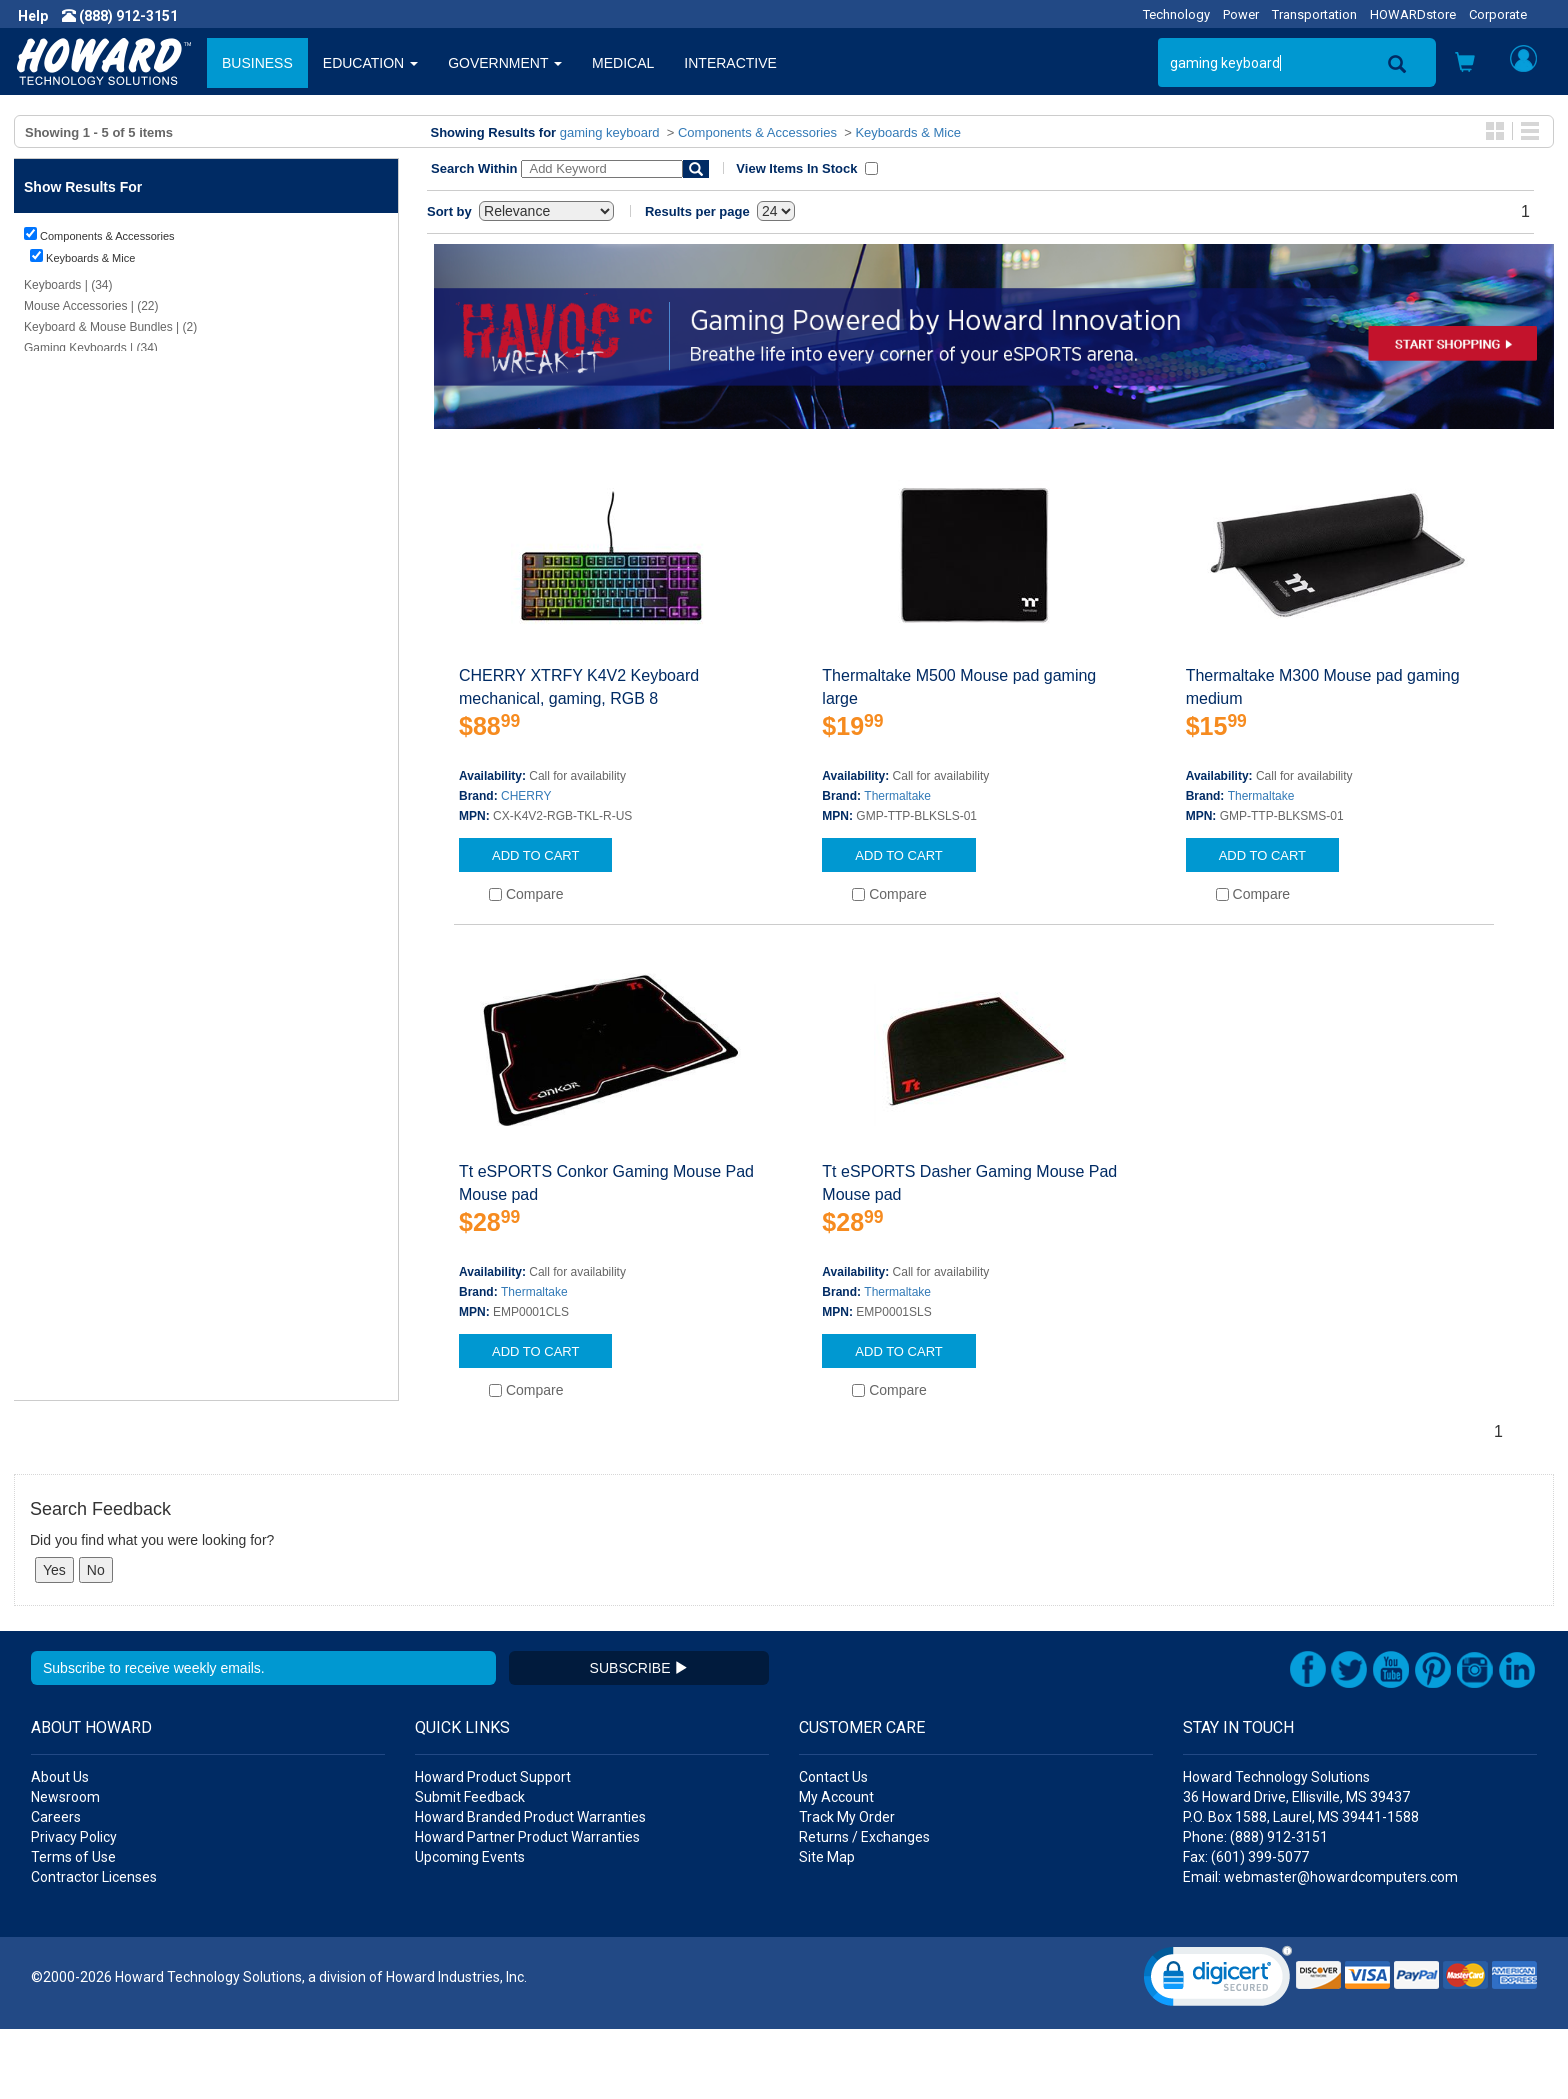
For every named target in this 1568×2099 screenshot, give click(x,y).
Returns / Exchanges (864, 1907)
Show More (54, 1374)
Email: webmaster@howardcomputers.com (1320, 1947)
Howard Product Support (493, 1847)
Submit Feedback (470, 1867)
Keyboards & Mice (908, 132)
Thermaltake (897, 796)
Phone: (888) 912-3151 (1255, 1907)
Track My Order (847, 1887)
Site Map (827, 1927)
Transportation (1314, 14)
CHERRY (526, 796)
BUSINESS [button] (257, 63)
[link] (1218, 2050)
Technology (1176, 14)
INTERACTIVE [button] (730, 63)
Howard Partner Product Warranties (527, 1907)
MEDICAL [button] (623, 63)
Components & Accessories (757, 132)
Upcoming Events (470, 1927)
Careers (56, 1887)
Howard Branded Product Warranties (530, 1887)
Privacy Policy (74, 1907)
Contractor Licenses (94, 1947)
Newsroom (65, 1867)
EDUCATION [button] (370, 63)
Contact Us (833, 1847)
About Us (60, 1847)
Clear (60, 465)
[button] (1465, 64)
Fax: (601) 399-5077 (1246, 1927)
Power (1241, 14)
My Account (836, 1867)
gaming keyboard (610, 132)
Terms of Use (73, 1927)
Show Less (53, 830)
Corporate (1498, 14)
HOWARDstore (1413, 14)
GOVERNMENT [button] (505, 63)
